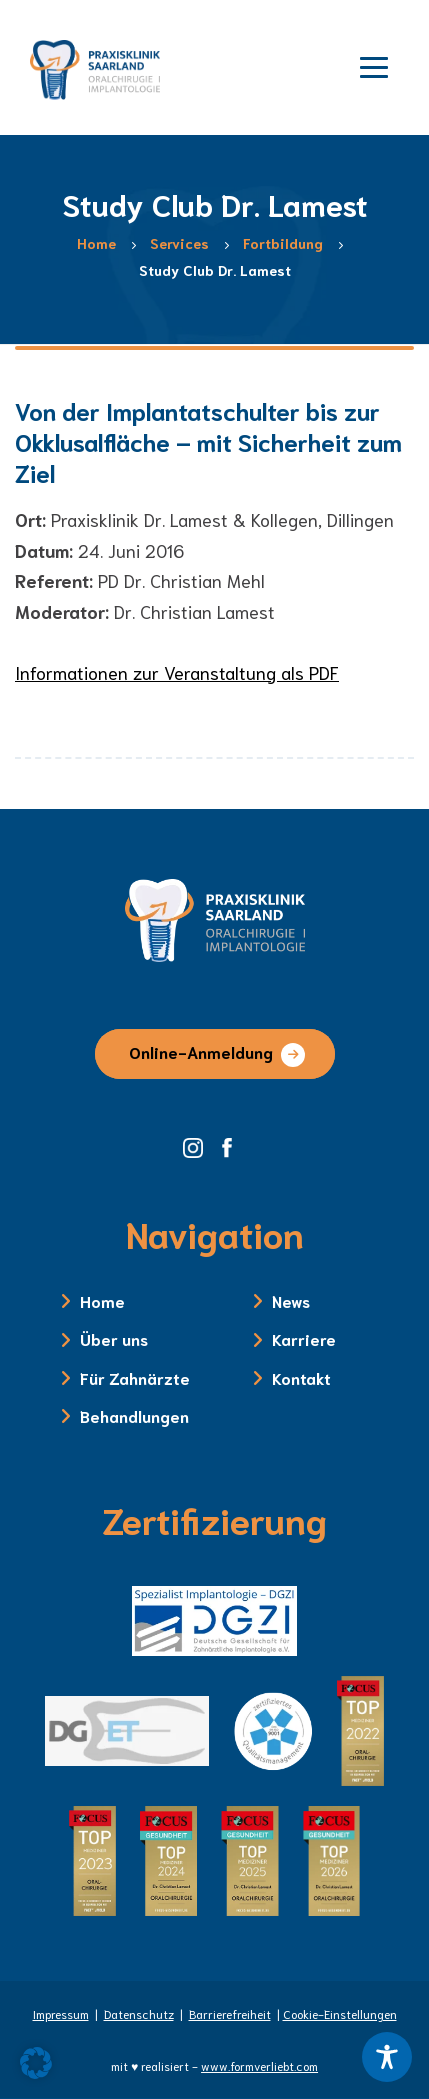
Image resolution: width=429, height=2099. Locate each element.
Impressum (61, 2013)
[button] (36, 2063)
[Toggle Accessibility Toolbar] (387, 2057)
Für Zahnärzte (135, 1377)
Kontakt (301, 1377)
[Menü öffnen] (374, 65)
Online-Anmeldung (201, 1051)
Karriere (304, 1338)
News (291, 1300)
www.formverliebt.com (259, 2065)
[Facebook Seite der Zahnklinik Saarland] (232, 1145)
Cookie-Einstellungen (340, 2013)
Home (102, 1300)
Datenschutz (139, 2013)
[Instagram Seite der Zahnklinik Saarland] (200, 1145)
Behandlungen (134, 1415)
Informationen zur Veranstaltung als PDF (177, 672)
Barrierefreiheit (230, 2013)
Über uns (114, 1338)
